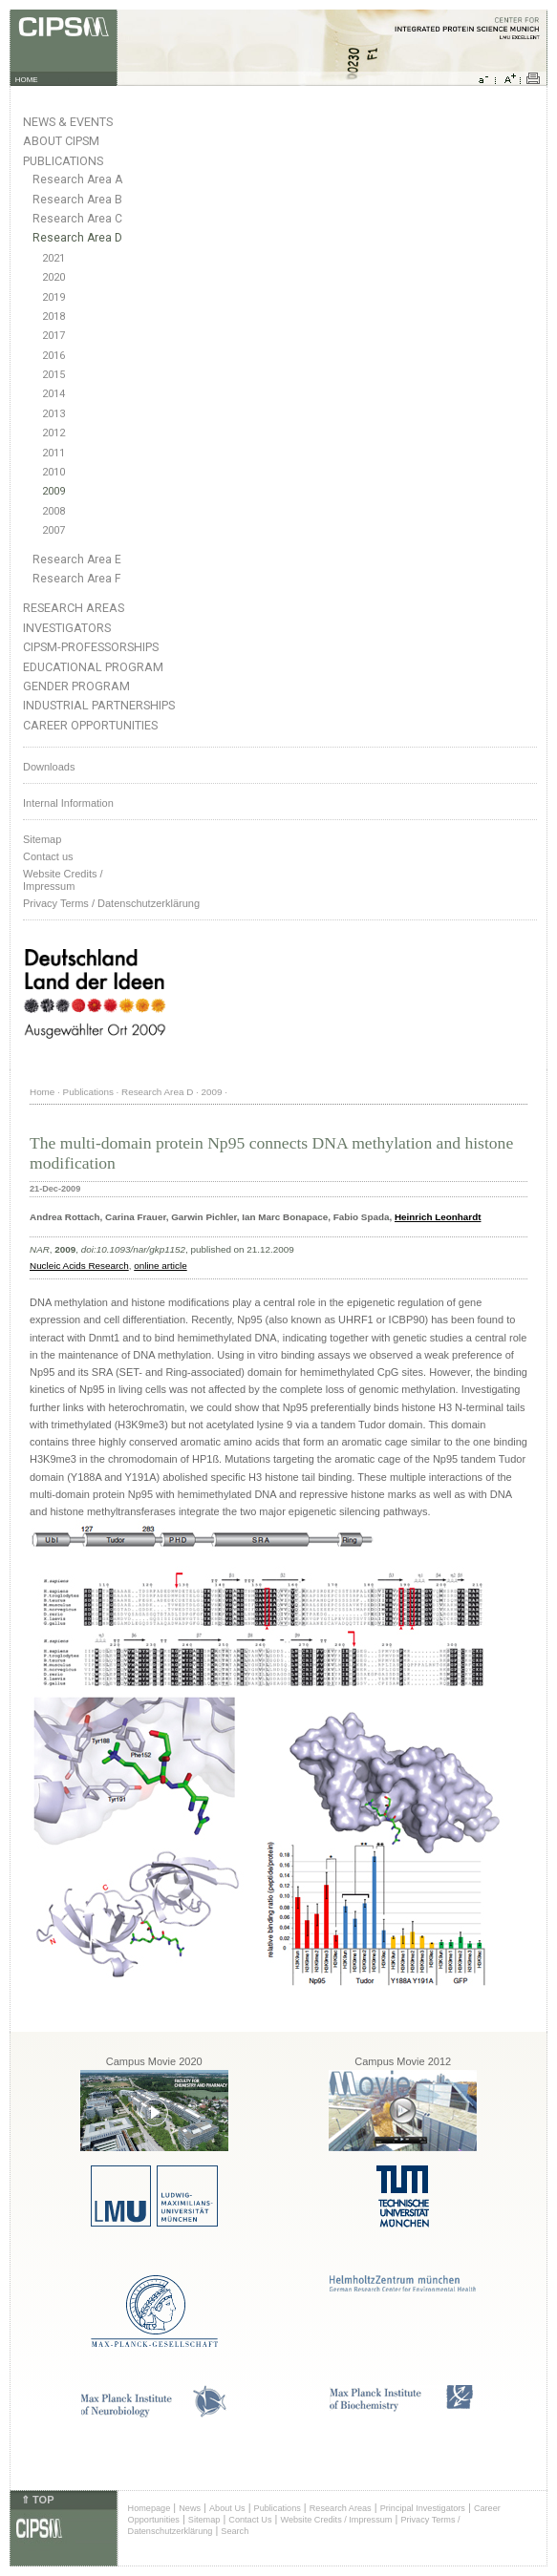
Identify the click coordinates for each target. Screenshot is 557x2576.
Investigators (67, 628)
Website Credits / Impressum (336, 2519)
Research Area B (77, 199)
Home (42, 1092)
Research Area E (76, 559)
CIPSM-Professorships (91, 647)
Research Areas (73, 608)
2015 (53, 375)
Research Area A (77, 179)
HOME (26, 79)
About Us (227, 2508)
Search (234, 2531)
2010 (53, 472)
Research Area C (77, 218)
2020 (53, 277)
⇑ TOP (37, 2499)
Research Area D (77, 237)
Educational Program (93, 667)
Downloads (49, 766)
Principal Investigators (422, 2508)
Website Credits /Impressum (63, 880)
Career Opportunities (90, 725)
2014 (53, 394)
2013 (53, 414)
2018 (53, 316)
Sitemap (42, 839)
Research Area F (76, 578)
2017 (53, 335)
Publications (63, 161)
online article (160, 1265)
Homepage (149, 2508)
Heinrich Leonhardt (438, 1217)
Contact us (48, 856)
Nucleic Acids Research (79, 1265)
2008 (53, 511)
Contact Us (249, 2519)
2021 (53, 258)
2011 (53, 453)
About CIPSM (61, 141)
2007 (53, 530)
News (190, 2508)
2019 (53, 297)
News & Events (68, 122)
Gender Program (76, 686)
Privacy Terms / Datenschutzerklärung (111, 903)
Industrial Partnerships (99, 705)
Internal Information (68, 803)
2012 (53, 433)
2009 (53, 491)
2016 (53, 355)
